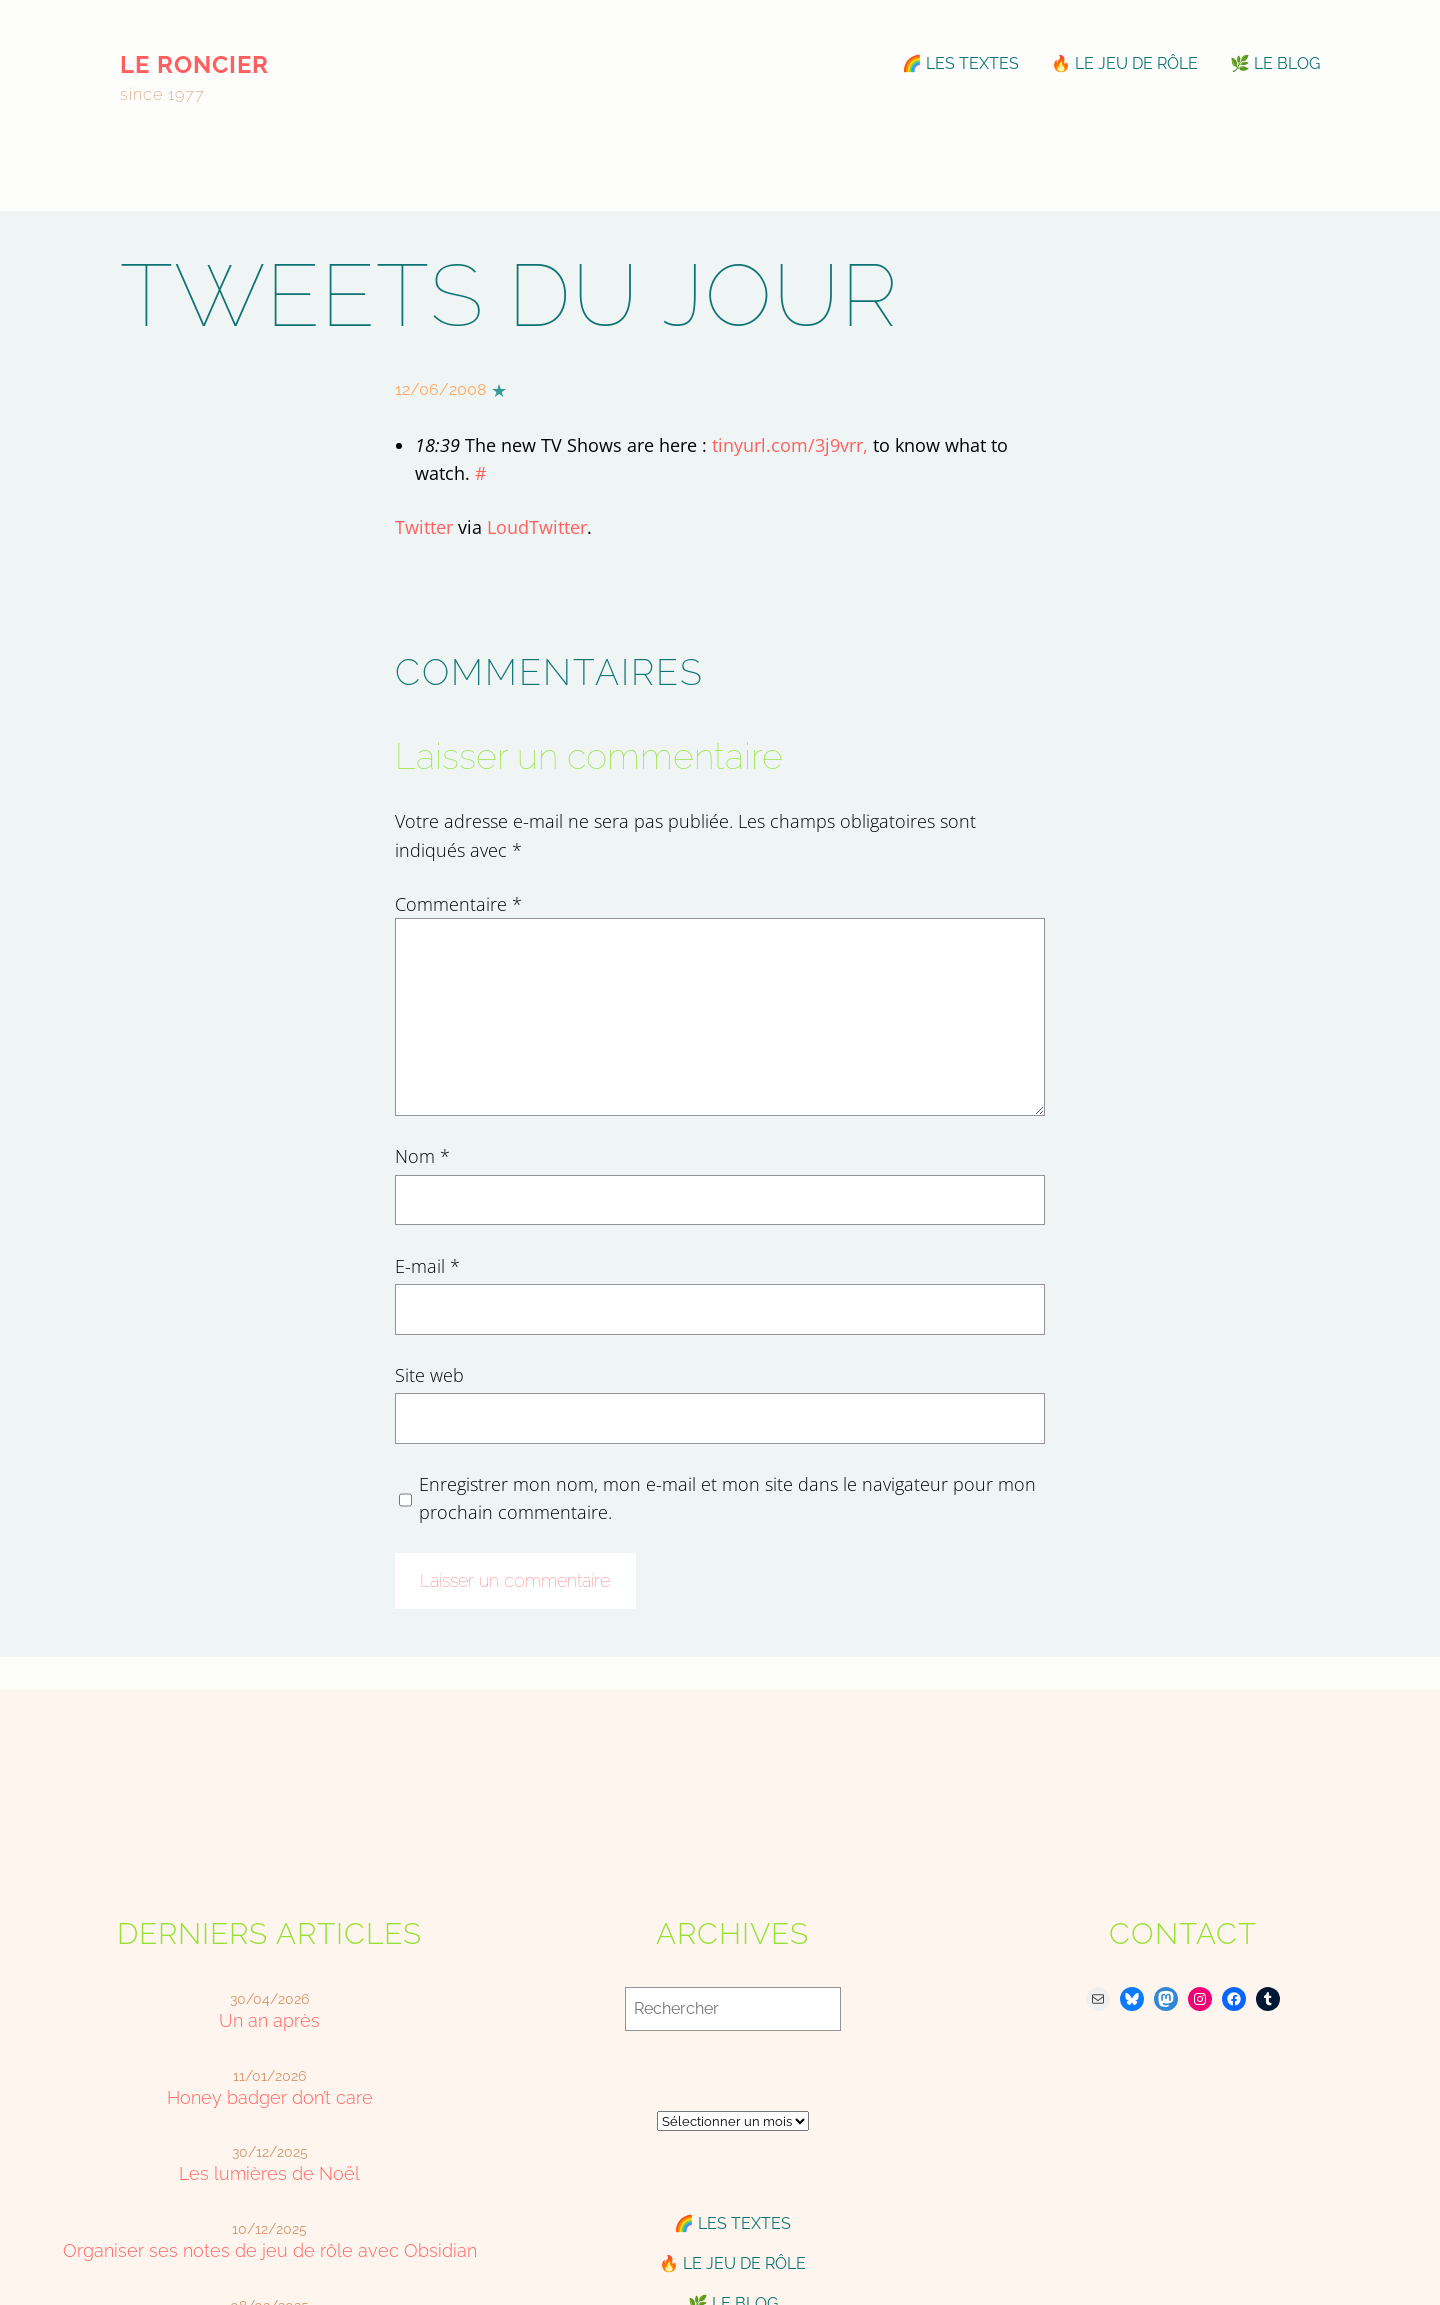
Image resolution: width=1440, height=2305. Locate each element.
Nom (422, 1156)
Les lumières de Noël (269, 2173)
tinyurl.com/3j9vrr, (790, 445)
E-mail (427, 1266)
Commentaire (458, 904)
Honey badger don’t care (270, 2097)
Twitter (424, 527)
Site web (429, 1375)
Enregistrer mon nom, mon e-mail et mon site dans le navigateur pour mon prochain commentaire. (727, 1498)
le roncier (194, 64)
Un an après (269, 2020)
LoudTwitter (537, 527)
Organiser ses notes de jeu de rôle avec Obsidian (270, 2250)
